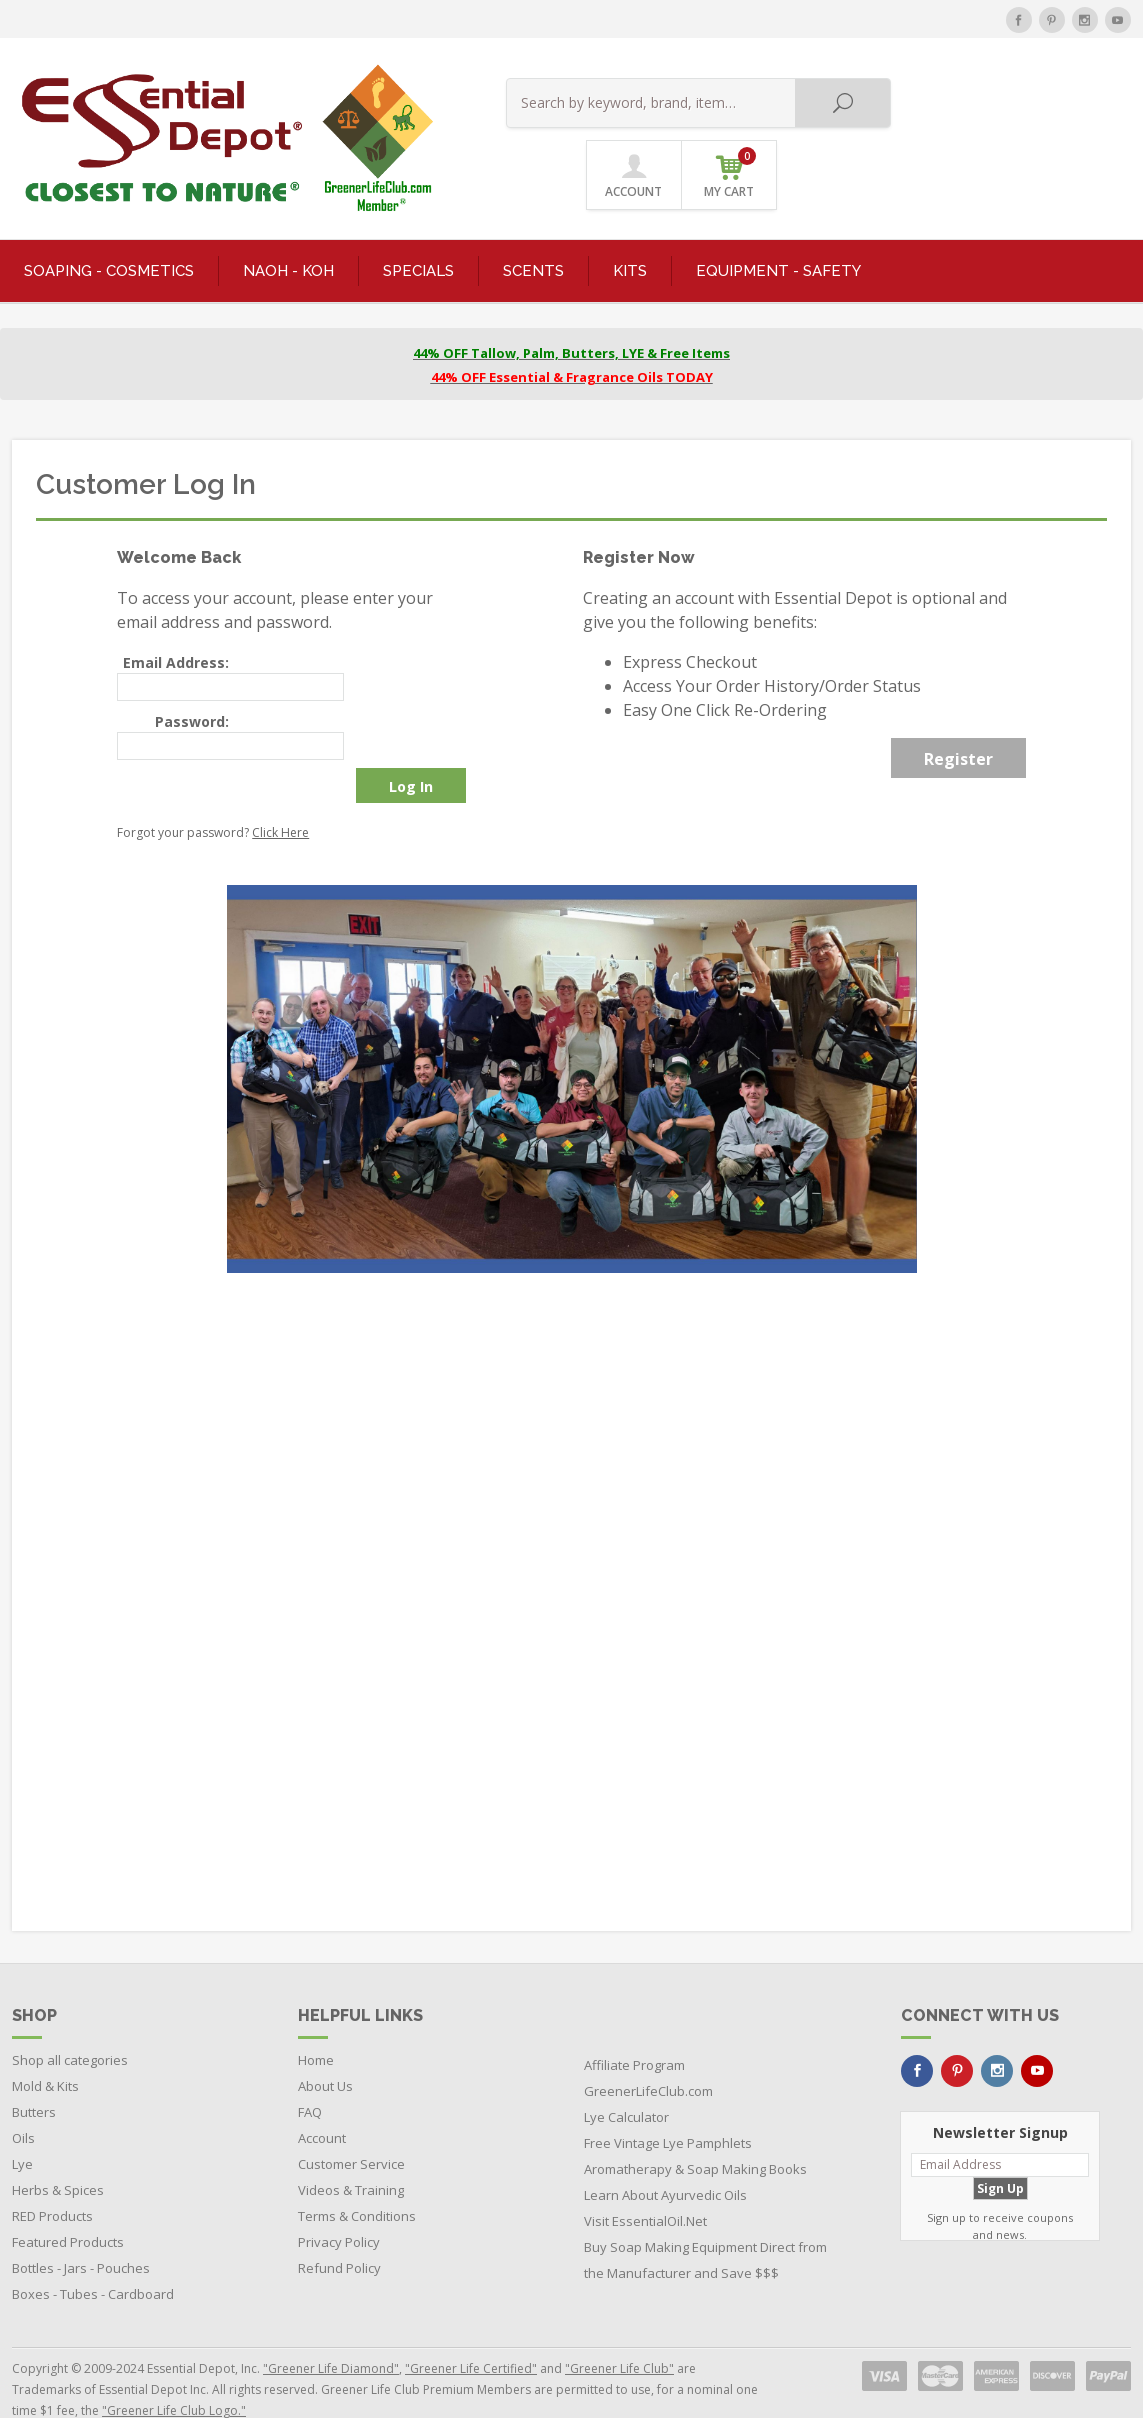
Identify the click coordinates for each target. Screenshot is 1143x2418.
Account (322, 2101)
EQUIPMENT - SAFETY (778, 233)
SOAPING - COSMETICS (109, 233)
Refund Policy (339, 2231)
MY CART (1084, 99)
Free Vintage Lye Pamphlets (668, 2106)
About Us (325, 2049)
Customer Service (351, 2127)
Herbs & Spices (58, 2153)
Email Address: (176, 625)
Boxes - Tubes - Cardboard (93, 2257)
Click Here (280, 794)
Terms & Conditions (357, 2179)
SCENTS (533, 233)
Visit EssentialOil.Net (645, 2184)
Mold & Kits (45, 2049)
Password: (192, 683)
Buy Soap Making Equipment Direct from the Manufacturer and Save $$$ (705, 2223)
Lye (22, 2127)
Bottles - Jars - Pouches (81, 2231)
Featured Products (68, 2205)
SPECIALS (418, 233)
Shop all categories (70, 2023)
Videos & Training (351, 2153)
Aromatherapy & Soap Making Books (695, 2132)
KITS (630, 233)
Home (316, 2023)
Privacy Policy (339, 2205)
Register (958, 722)
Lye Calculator (626, 2080)
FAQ (310, 2075)
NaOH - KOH (288, 233)
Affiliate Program (634, 2028)
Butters (34, 2075)
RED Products (52, 2179)
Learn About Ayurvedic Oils (665, 2158)
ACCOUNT (987, 102)
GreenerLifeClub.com (648, 2054)
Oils (23, 2101)
